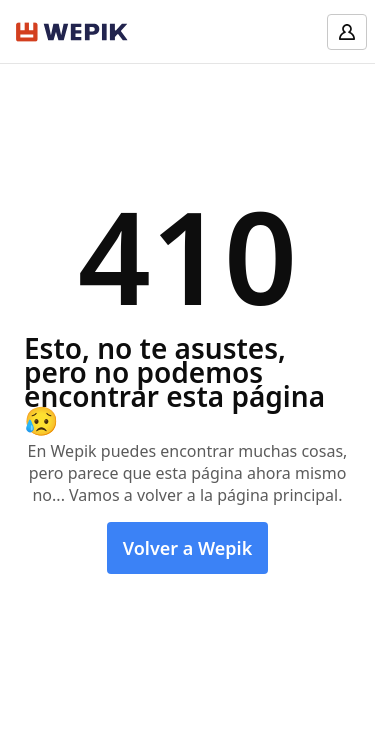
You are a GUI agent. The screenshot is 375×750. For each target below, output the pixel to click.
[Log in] (347, 32)
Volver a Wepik (188, 548)
